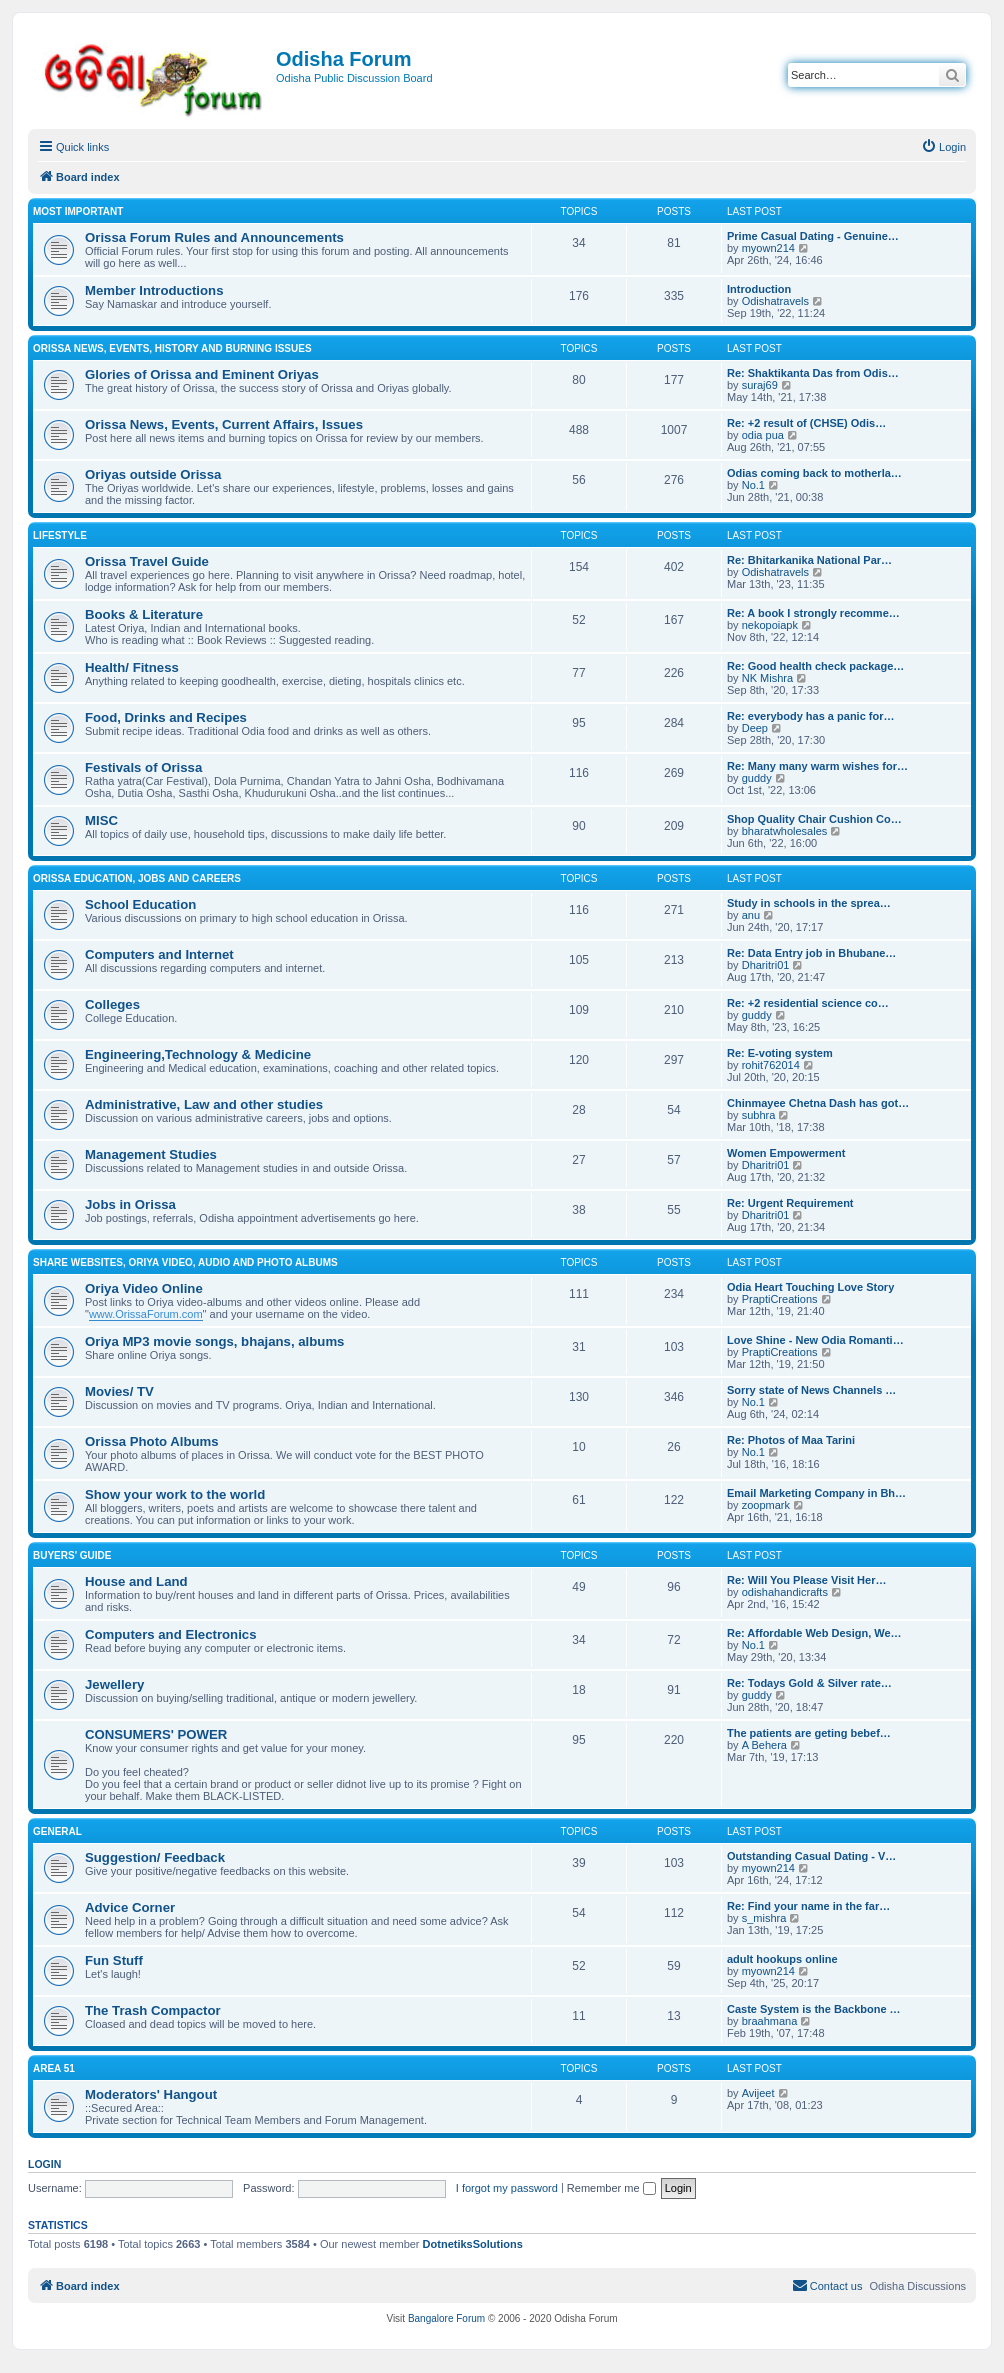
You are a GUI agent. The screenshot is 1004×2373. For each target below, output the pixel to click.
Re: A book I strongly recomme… (813, 613)
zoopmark (766, 1505)
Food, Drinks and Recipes (166, 717)
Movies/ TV (119, 1391)
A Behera (764, 1745)
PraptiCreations (780, 1299)
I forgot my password (507, 2188)
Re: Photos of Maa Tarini (791, 1440)
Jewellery (114, 1684)
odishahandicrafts (785, 1592)
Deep (755, 728)
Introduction (759, 289)
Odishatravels (775, 301)
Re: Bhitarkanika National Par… (809, 560)
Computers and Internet (159, 954)
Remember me (611, 2188)
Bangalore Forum (446, 2318)
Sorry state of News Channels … (811, 1390)
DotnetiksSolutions (473, 2244)
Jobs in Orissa (130, 1204)
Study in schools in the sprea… (809, 903)
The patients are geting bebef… (809, 1733)
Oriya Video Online (144, 1288)
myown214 (768, 248)
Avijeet (758, 2093)
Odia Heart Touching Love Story (810, 1287)
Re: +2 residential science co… (808, 1003)
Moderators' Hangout (151, 2094)
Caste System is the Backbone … (814, 2009)
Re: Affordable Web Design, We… (814, 1633)
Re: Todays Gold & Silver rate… (809, 1683)
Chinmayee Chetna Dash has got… (818, 1103)
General (57, 1831)
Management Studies (151, 1154)
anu (751, 915)
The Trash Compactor (153, 2010)
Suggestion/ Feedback (155, 1857)
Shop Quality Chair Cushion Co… (814, 819)
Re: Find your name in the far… (808, 1906)
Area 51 (54, 2068)
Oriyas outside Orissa (153, 474)
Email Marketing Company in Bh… (816, 1493)
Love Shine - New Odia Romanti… (815, 1340)
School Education (140, 904)
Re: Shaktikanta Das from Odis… (813, 373)
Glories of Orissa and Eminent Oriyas (202, 374)
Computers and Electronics (170, 1634)
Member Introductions (154, 290)
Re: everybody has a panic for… (811, 716)
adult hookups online (782, 1959)
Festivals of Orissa (143, 767)
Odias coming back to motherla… (814, 473)
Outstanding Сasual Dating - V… (811, 1856)
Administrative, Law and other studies (204, 1104)
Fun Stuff (114, 1960)
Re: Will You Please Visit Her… (806, 1580)
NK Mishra (767, 678)
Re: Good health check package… (815, 666)
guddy (757, 778)
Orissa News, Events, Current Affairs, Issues (224, 424)
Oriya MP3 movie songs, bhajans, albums (214, 1341)
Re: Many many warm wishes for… (817, 766)
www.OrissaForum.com (146, 1314)
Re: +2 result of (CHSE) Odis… (806, 423)
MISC (101, 820)
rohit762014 (771, 1065)
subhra (759, 1115)
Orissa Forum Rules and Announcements (214, 237)
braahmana (770, 2021)
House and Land (136, 1581)
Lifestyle (60, 535)
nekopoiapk (770, 625)
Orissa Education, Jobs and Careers (137, 878)
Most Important (78, 211)
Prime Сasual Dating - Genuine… (813, 236)
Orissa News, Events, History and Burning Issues (172, 348)
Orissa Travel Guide (147, 561)
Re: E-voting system (780, 1053)
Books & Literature (144, 614)
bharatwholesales (785, 831)
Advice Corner (130, 1907)
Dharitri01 (766, 965)
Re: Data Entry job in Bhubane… (811, 953)
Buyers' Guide (72, 1555)
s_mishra (764, 1918)
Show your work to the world (175, 1494)
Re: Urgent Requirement (790, 1203)
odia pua (763, 435)
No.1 (753, 485)
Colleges (112, 1004)
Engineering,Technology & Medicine (198, 1054)
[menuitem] (943, 147)
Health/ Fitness (132, 667)
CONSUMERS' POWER (156, 1734)
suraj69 (760, 385)
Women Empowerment (786, 1153)
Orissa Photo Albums (152, 1441)
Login (44, 2164)
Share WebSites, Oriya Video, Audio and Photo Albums (185, 1262)
